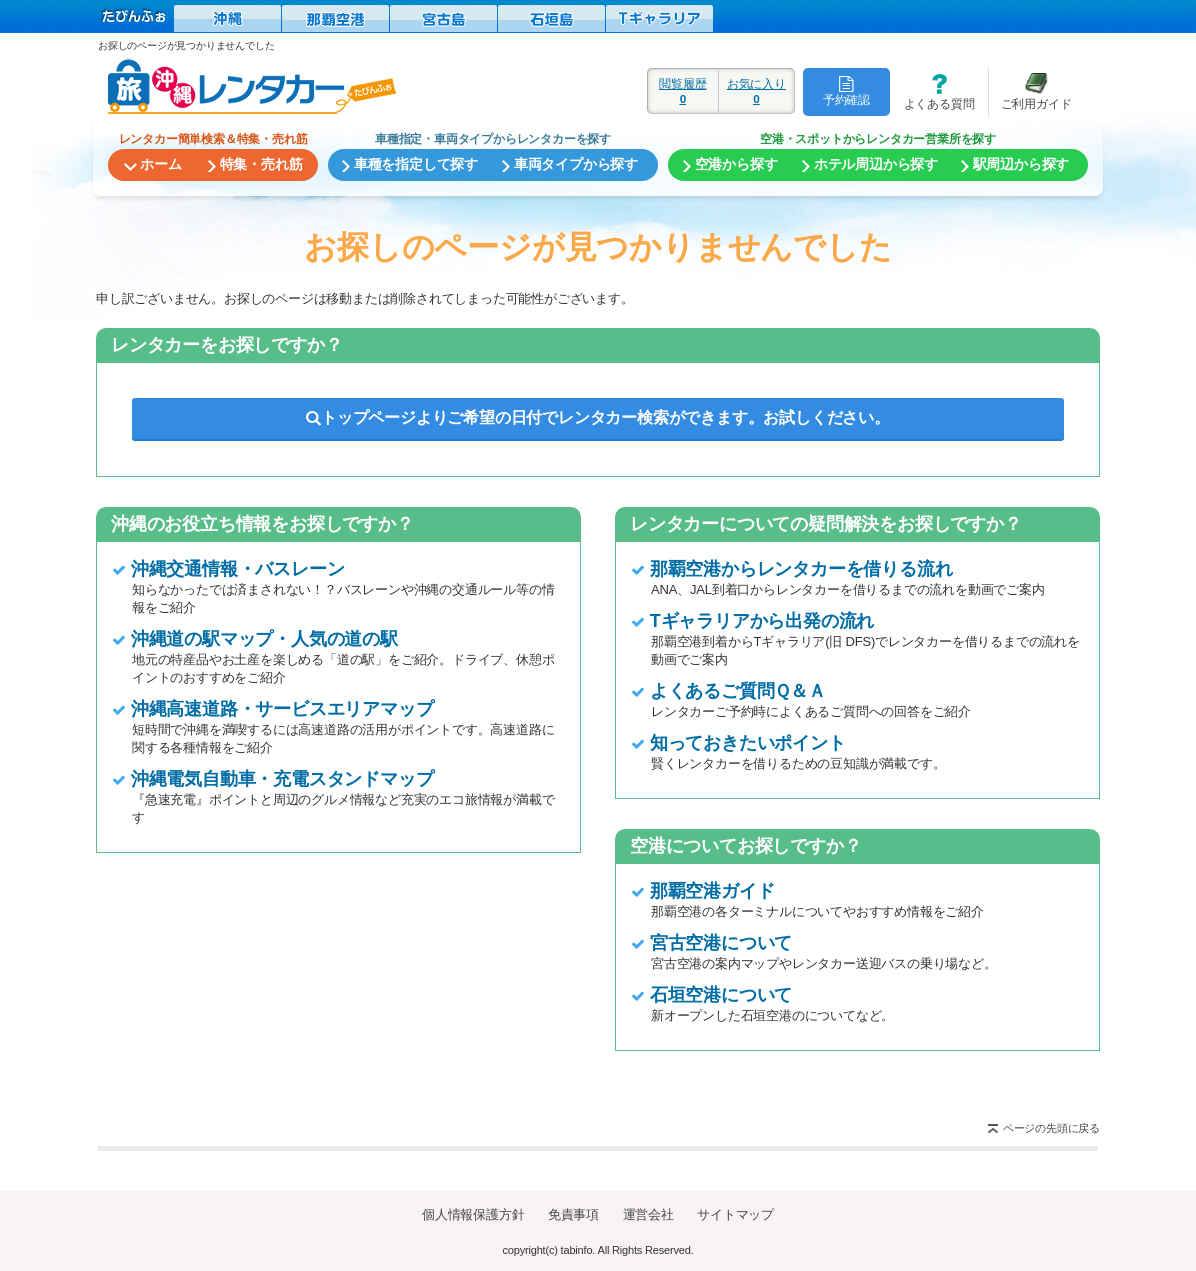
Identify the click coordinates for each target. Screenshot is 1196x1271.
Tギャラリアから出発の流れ (762, 621)
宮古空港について (721, 943)
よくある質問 (932, 91)
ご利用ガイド (1030, 91)
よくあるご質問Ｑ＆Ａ (738, 691)
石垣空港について (721, 995)
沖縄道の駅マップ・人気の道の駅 (264, 639)
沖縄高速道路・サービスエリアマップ (282, 709)
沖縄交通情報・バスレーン (238, 569)
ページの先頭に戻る (1051, 1128)
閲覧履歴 (683, 91)
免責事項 (573, 1214)
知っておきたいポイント (748, 743)
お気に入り (756, 91)
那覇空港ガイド (712, 891)
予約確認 (846, 91)
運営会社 (648, 1214)
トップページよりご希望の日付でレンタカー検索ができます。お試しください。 (598, 417)
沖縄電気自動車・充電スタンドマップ (282, 779)
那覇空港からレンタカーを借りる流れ (801, 569)
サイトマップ (735, 1214)
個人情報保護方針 (473, 1214)
